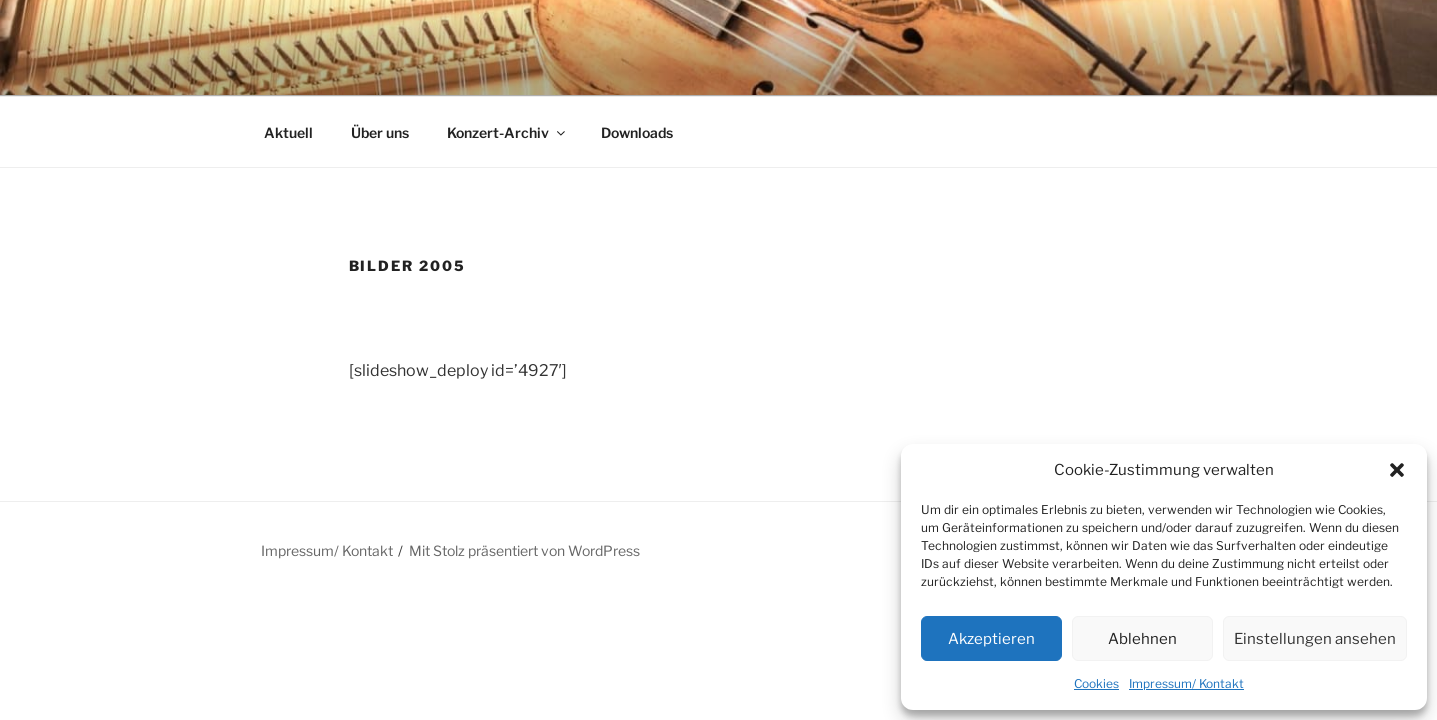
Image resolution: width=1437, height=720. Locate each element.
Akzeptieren (991, 639)
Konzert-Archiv (507, 132)
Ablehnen (1142, 639)
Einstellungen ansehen (1315, 639)
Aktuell (288, 132)
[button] (1397, 470)
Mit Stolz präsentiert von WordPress (524, 550)
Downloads (637, 132)
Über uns (380, 132)
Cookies (1096, 683)
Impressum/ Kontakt (1186, 683)
